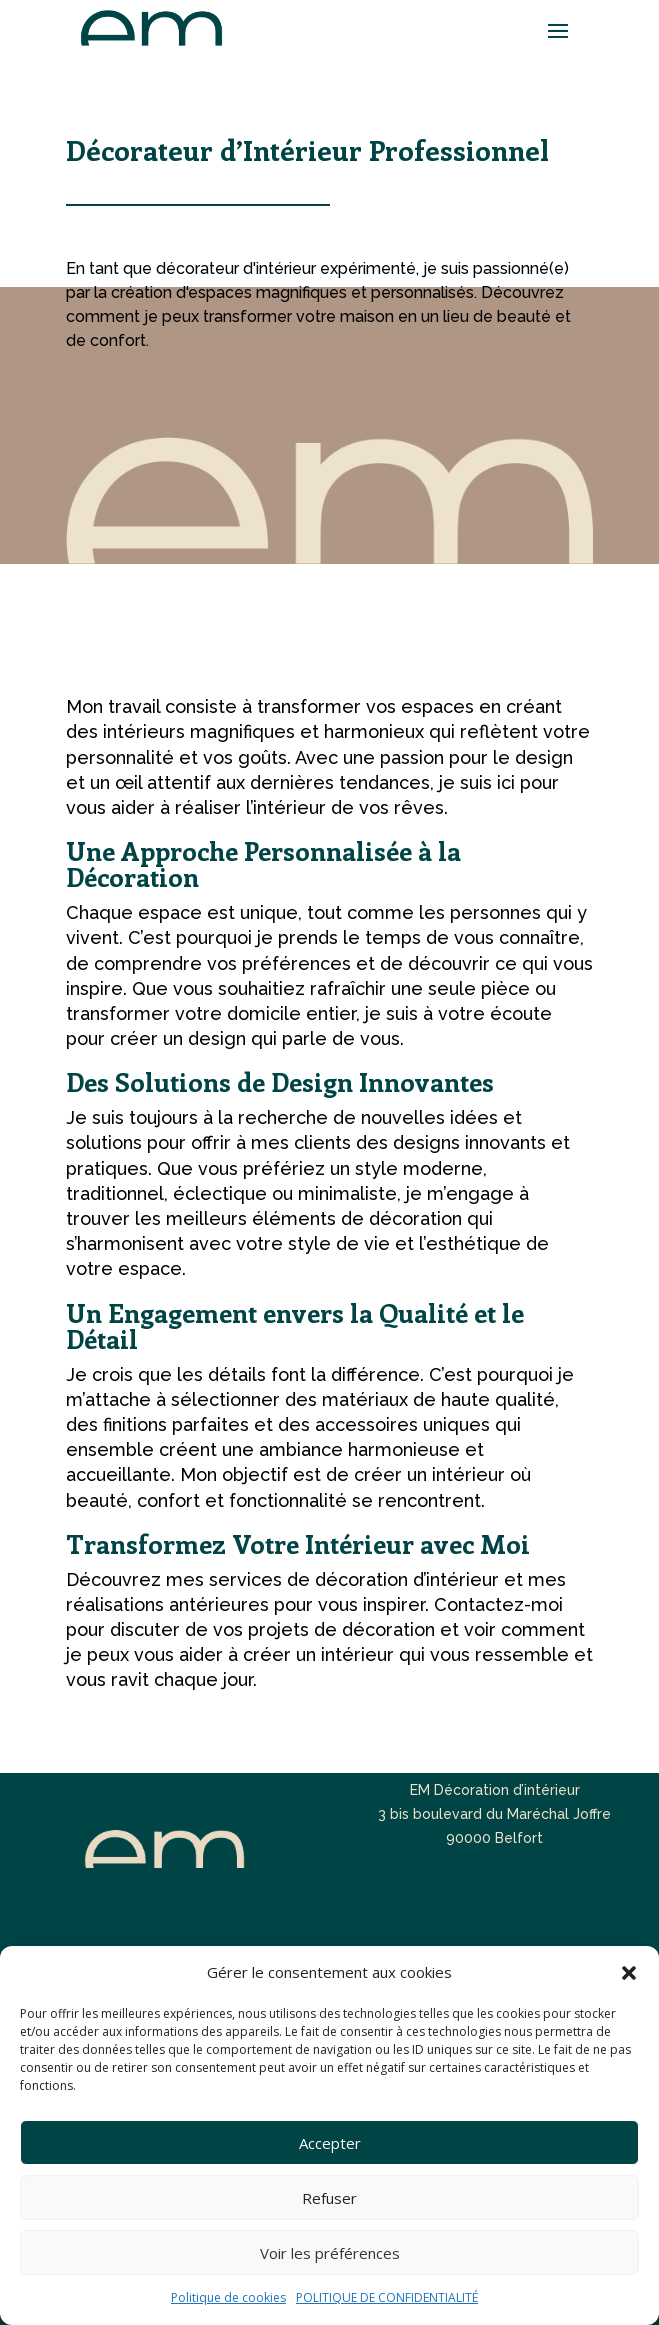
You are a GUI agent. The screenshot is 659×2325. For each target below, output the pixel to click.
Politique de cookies (228, 2297)
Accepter (330, 2143)
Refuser (329, 2198)
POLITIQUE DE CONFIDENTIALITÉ (387, 2297)
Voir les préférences (330, 2253)
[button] (629, 1973)
